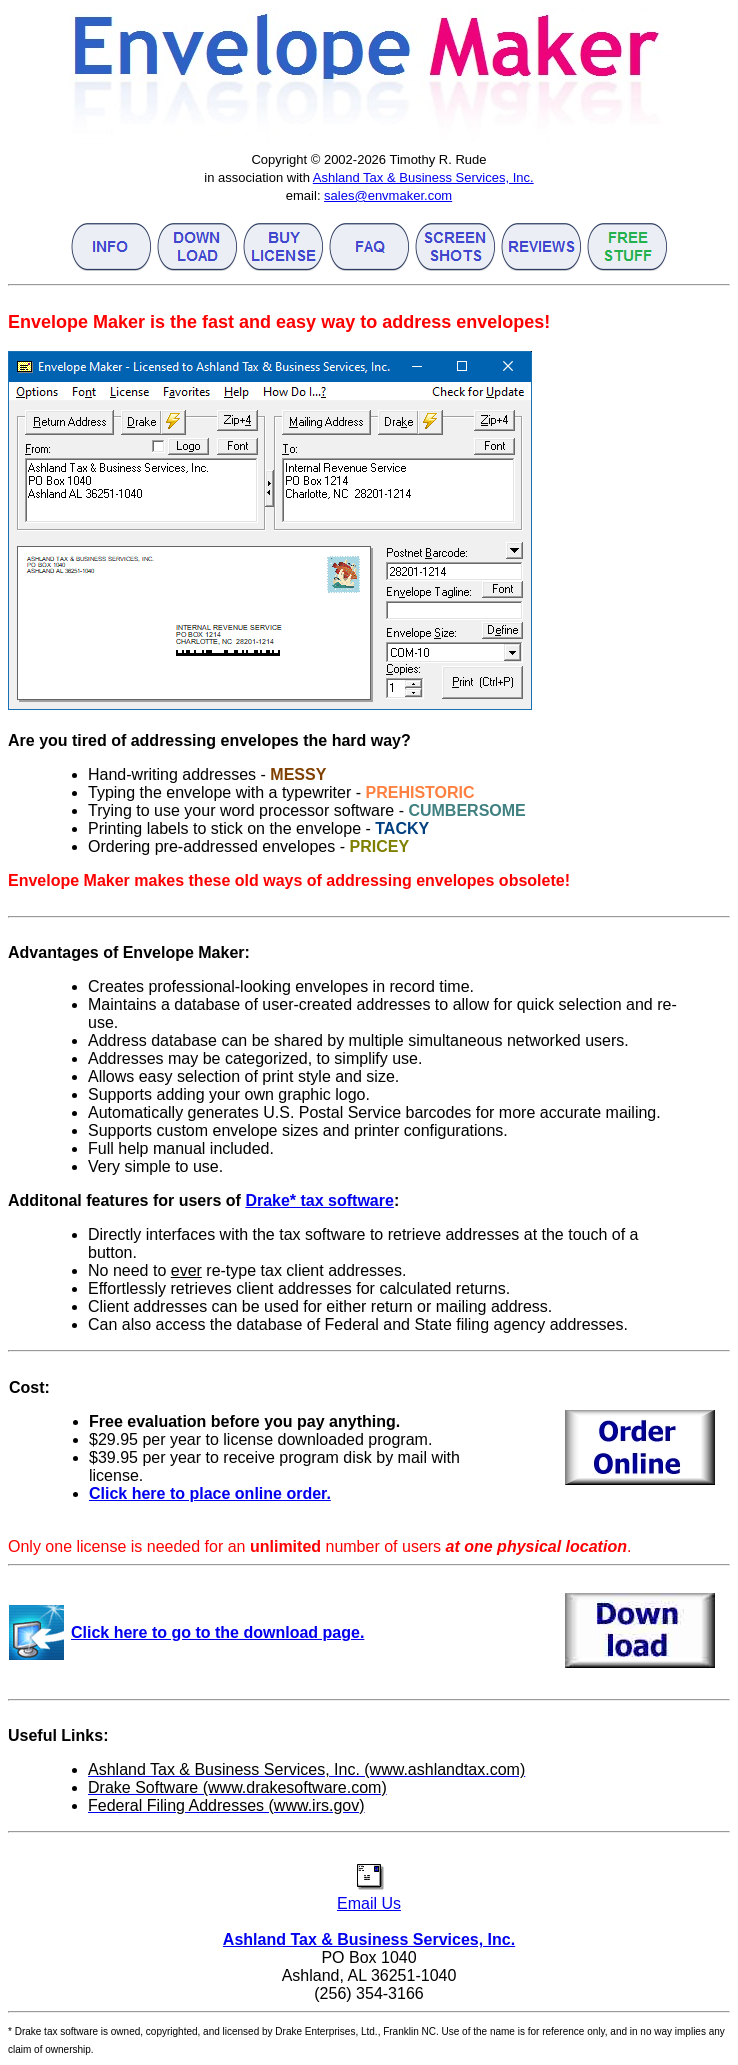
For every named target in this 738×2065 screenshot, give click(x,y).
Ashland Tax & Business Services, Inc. (423, 177)
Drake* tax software (319, 1200)
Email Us (369, 1894)
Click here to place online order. (210, 1493)
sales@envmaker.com (388, 195)
